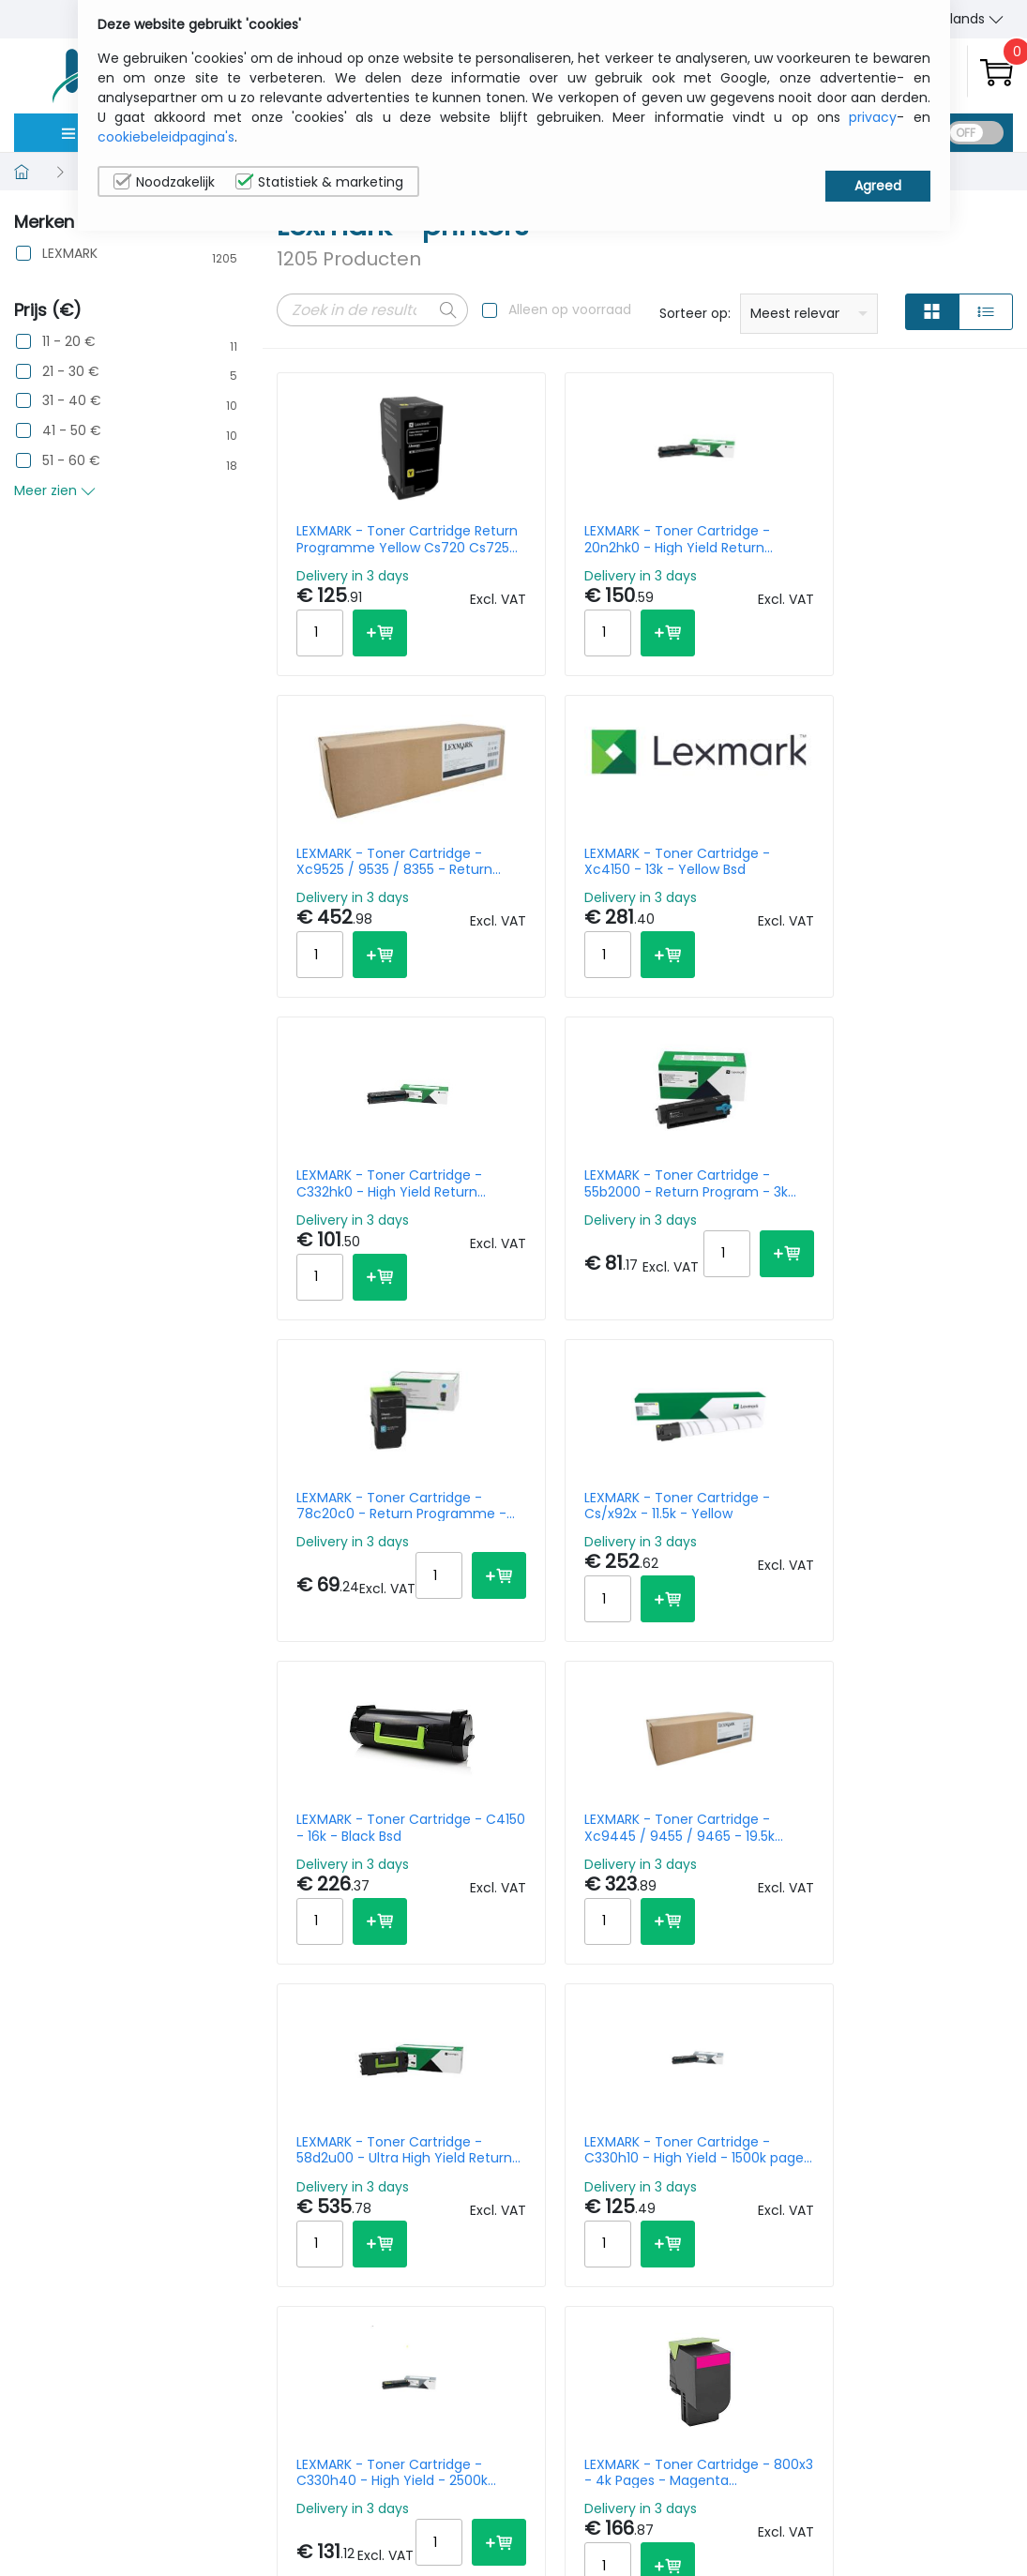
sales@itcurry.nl (586, 2472)
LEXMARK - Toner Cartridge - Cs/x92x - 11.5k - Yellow (921, 881)
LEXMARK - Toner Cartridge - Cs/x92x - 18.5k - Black (730, 1906)
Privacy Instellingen (931, 2523)
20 (922, 2129)
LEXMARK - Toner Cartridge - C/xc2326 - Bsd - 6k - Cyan (732, 1565)
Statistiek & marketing (319, 181)
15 (889, 2129)
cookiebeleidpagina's (166, 137)
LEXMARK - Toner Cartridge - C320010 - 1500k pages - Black (350, 1906)
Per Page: (803, 2129)
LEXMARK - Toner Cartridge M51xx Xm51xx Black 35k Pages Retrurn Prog (928, 1565)
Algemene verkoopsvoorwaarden (846, 2523)
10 (858, 2129)
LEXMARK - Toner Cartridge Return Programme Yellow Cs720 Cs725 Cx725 (358, 539)
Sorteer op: (695, 313)
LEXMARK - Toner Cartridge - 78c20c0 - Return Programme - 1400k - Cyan (734, 881)
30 (958, 2129)
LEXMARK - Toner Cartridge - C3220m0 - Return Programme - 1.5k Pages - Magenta (928, 1906)
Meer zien (55, 490)
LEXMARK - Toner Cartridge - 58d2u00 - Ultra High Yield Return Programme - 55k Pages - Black (734, 1223)
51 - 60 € (71, 461)
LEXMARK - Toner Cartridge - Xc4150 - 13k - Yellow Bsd (928, 539)
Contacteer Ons (827, 2484)
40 (995, 2129)
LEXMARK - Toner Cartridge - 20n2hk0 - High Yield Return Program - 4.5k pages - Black (541, 539)
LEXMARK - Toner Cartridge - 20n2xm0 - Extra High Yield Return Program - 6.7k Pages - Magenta (543, 1906)
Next (518, 2133)
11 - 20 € (69, 342)
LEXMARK (70, 254)
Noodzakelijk (164, 181)
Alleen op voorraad (569, 309)
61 (475, 2133)
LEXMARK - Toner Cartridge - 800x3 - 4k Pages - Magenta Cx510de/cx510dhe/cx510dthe (550, 1565)
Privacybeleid (937, 2455)
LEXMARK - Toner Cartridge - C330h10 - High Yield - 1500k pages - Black (929, 1223)
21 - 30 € (70, 372)
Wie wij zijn (808, 2455)
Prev (301, 2133)
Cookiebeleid (936, 2484)
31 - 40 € (71, 401)
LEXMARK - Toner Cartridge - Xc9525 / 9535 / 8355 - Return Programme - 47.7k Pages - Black (739, 539)
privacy (873, 117)
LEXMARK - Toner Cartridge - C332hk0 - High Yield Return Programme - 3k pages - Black (350, 881)
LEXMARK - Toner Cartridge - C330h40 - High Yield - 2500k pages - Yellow (350, 1565)
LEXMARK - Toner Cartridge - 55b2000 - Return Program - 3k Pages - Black (544, 881)
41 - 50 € (71, 431)
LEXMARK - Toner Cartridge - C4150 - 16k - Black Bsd (354, 1223)
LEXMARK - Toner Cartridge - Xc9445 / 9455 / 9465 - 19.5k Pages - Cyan (547, 1223)
